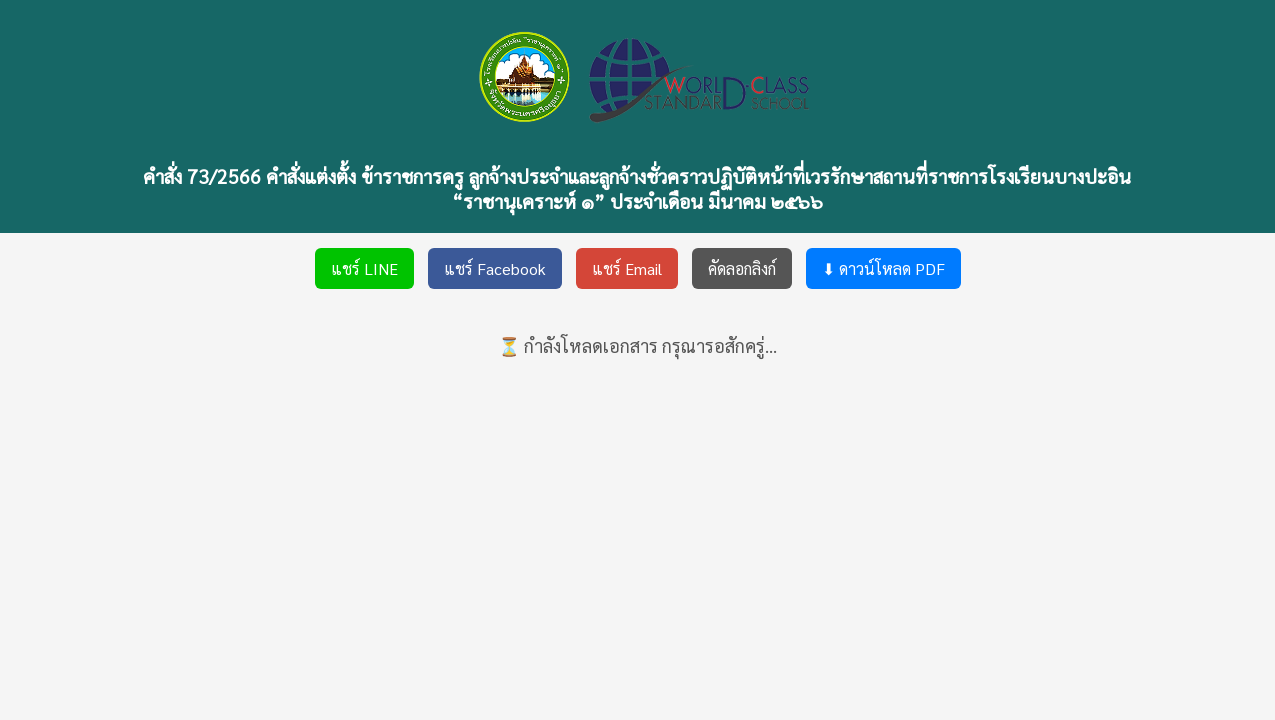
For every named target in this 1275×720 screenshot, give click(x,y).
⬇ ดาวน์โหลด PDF (883, 268)
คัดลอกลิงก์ (742, 268)
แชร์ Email (627, 268)
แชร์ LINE (364, 268)
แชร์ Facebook (495, 268)
